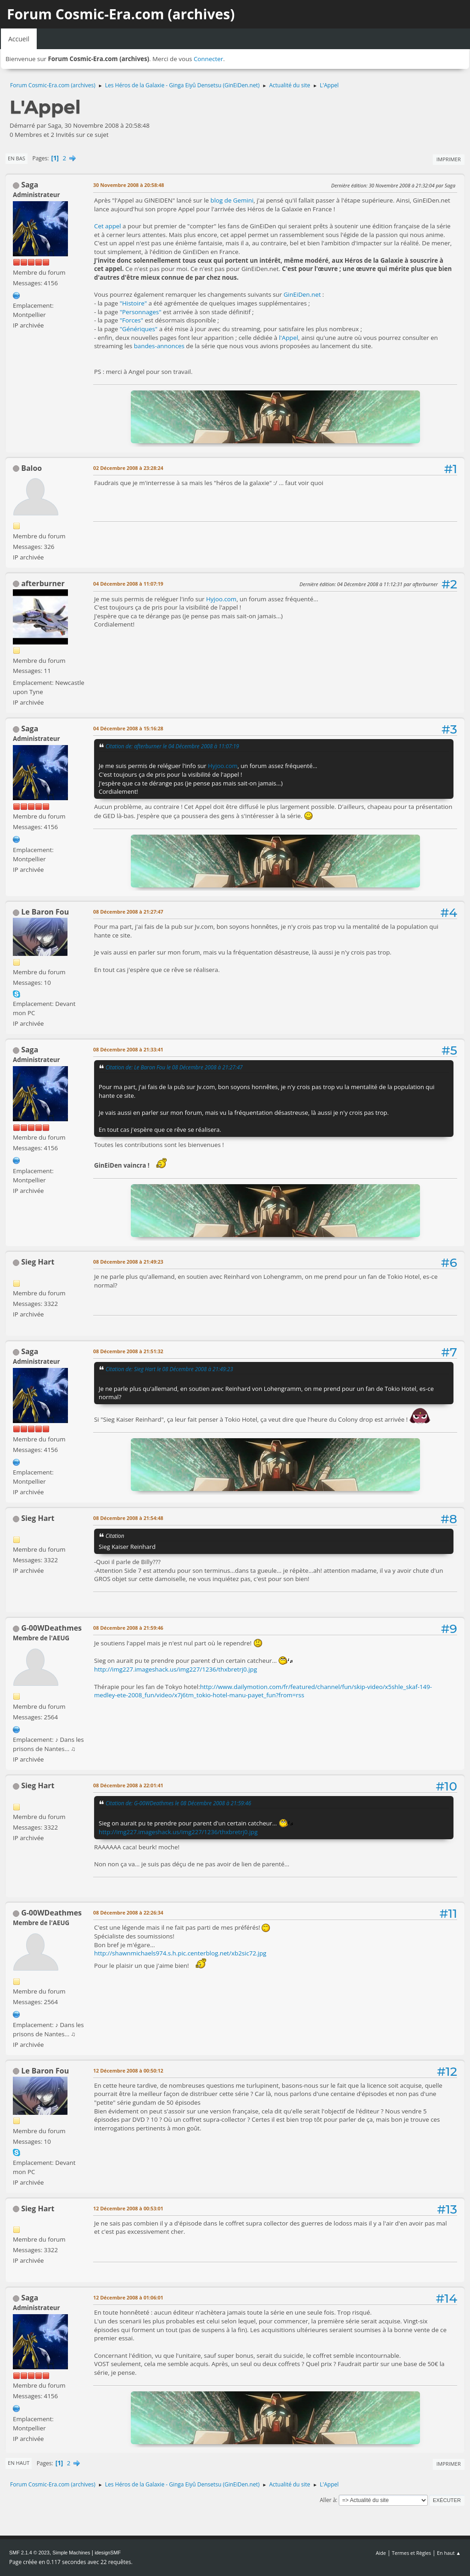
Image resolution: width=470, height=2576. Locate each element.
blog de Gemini (232, 200)
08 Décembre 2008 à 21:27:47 (128, 911)
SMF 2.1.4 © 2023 (29, 2552)
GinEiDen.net (302, 294)
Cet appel (107, 226)
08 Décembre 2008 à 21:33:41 (128, 1049)
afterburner (43, 583)
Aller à (328, 2500)
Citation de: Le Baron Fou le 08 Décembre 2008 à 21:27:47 (174, 1067)
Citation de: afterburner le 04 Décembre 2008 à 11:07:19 (172, 746)
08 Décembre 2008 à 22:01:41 (128, 1785)
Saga (29, 185)
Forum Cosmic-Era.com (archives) (121, 14)
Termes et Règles (411, 2552)
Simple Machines (71, 2552)
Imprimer (448, 159)
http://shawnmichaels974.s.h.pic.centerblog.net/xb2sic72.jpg (180, 1953)
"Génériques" (138, 329)
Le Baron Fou (45, 912)
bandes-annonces (159, 346)
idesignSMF (108, 2552)
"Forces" (131, 320)
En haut (18, 2462)
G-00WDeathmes (51, 1628)
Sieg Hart (37, 1262)
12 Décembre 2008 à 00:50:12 (128, 2070)
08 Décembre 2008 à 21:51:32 (128, 1351)
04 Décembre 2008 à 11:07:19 (128, 583)
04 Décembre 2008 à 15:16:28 (128, 728)
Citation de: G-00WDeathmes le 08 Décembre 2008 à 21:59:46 (178, 1803)
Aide (381, 2552)
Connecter (208, 59)
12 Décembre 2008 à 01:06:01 (128, 2297)
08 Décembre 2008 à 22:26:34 (128, 1912)
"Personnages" (141, 312)
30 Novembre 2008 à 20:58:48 (128, 184)
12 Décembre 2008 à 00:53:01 (128, 2208)
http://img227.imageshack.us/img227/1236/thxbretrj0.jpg (175, 1669)
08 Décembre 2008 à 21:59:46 (128, 1627)
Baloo (31, 468)
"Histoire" (133, 303)
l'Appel (288, 337)
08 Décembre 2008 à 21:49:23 (128, 1261)
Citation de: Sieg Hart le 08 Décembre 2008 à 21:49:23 (169, 1369)
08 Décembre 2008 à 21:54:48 (128, 1517)
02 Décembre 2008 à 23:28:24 (128, 467)
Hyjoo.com (221, 599)
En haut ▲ (449, 2552)
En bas (16, 158)
